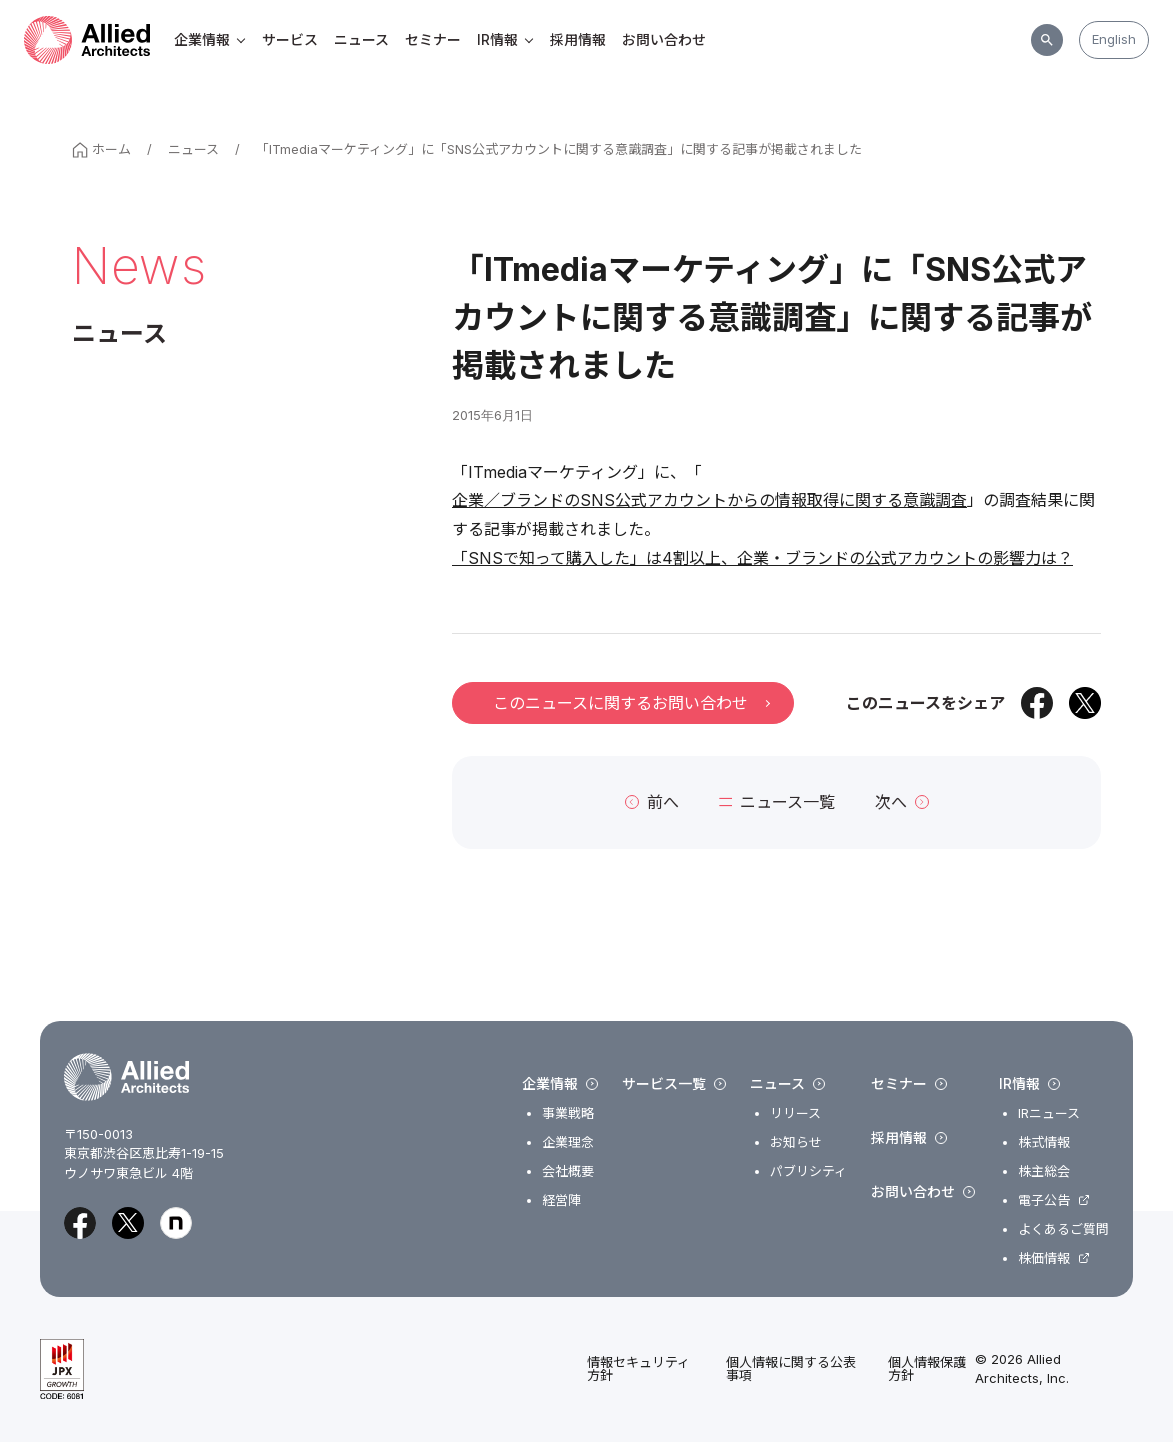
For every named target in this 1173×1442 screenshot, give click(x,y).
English (1114, 39)
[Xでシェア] (1085, 703)
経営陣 (561, 1200)
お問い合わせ (664, 39)
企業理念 (568, 1142)
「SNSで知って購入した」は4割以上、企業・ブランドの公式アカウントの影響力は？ (762, 558)
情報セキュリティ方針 (638, 1369)
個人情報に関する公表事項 (791, 1369)
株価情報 (1044, 1258)
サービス (290, 39)
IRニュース (1049, 1113)
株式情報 (1044, 1142)
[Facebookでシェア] (1037, 703)
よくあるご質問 (1063, 1229)
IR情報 (505, 39)
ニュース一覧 (777, 802)
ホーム (101, 149)
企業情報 (210, 39)
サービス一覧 (674, 1084)
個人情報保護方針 (927, 1369)
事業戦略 (568, 1113)
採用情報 (578, 39)
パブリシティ (808, 1171)
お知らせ (796, 1142)
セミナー (433, 39)
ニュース (361, 39)
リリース (795, 1113)
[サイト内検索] (1047, 40)
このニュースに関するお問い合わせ (631, 703)
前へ (652, 802)
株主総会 (1044, 1171)
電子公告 (1044, 1200)
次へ (902, 802)
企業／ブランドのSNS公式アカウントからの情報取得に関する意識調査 (709, 500)
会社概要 (568, 1171)
